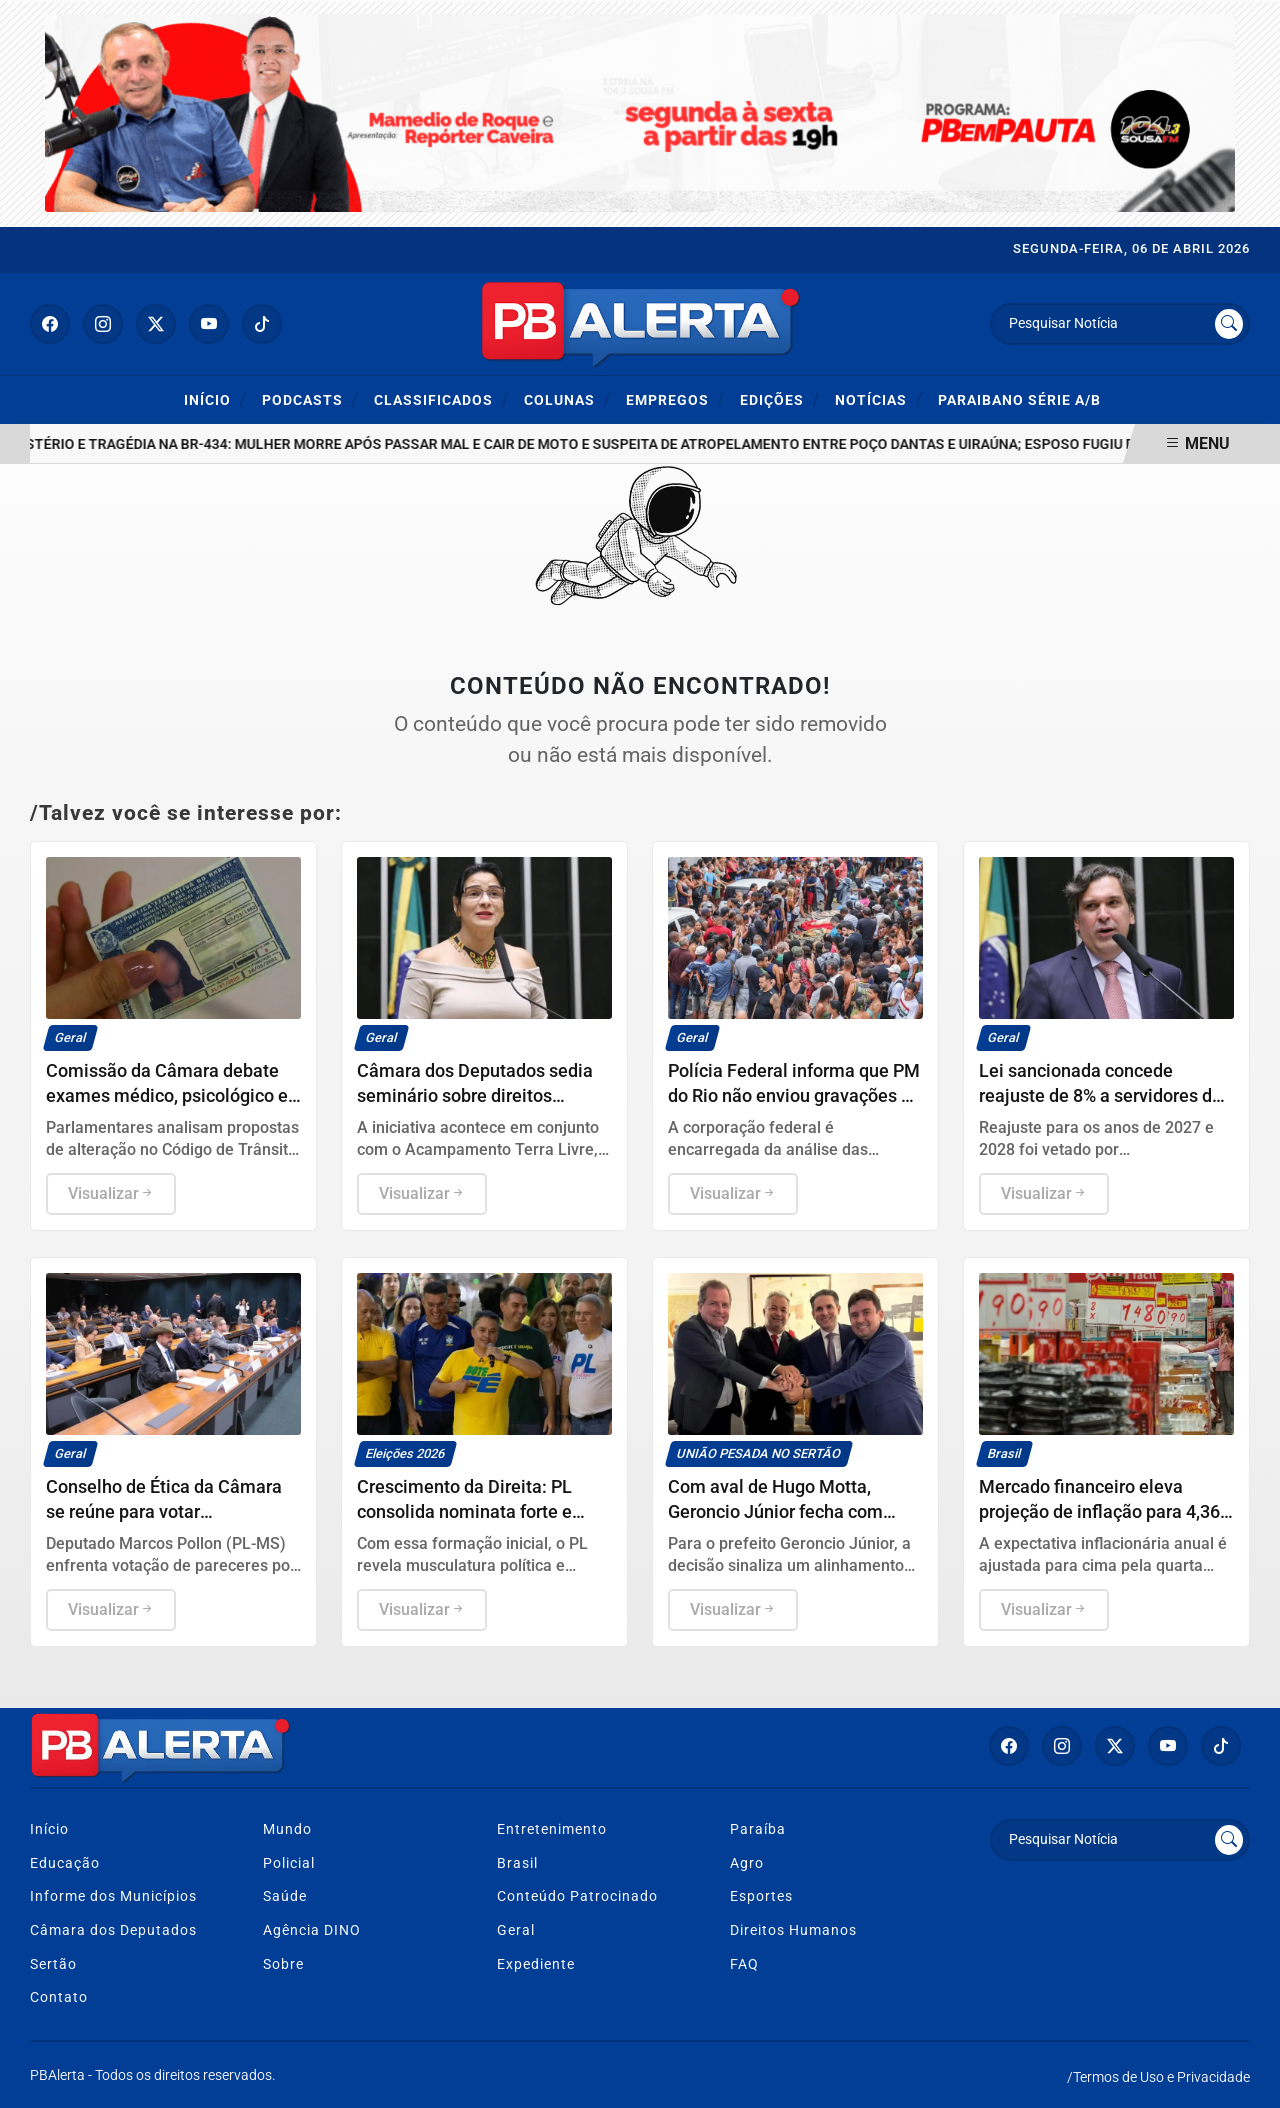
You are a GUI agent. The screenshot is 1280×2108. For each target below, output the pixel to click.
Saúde (285, 1896)
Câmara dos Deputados (113, 1930)
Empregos (675, 399)
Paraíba (758, 1829)
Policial (289, 1863)
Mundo (287, 1829)
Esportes (761, 1896)
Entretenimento (552, 1829)
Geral (516, 1930)
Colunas (567, 399)
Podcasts (310, 399)
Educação (65, 1863)
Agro (747, 1863)
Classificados (441, 399)
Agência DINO (312, 1930)
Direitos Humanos (793, 1930)
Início (215, 399)
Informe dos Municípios (113, 1896)
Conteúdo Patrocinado (577, 1896)
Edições (780, 399)
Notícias (879, 399)
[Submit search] (1229, 324)
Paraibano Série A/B (1019, 400)
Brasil (517, 1863)
